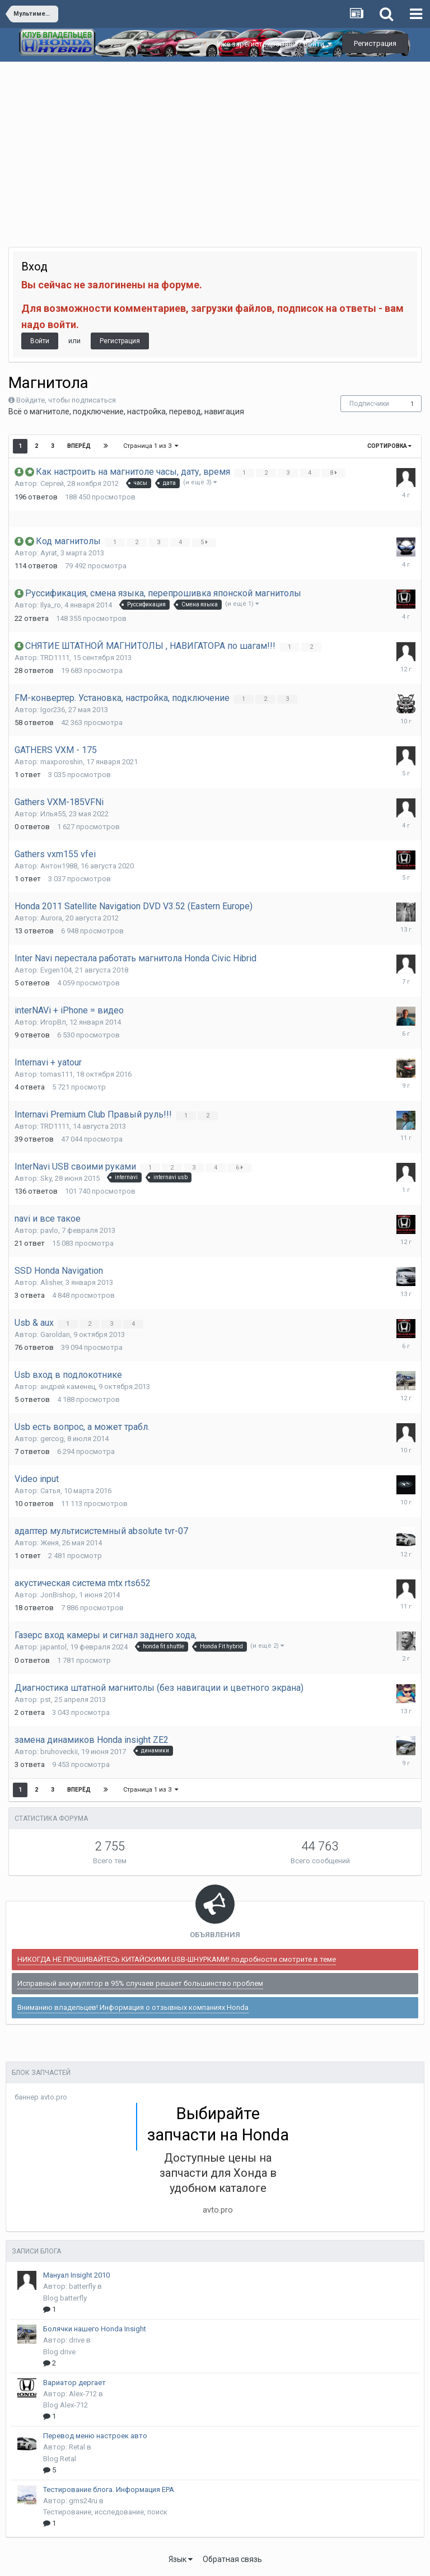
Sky (46, 1178)
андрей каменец (67, 1386)
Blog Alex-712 (65, 2405)
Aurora (51, 918)
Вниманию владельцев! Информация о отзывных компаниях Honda (133, 2007)
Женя (49, 1543)
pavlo (49, 1230)
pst (45, 1699)
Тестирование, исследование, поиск (105, 2512)
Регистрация (375, 43)
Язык (181, 2559)
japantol (53, 1647)
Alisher (51, 1282)
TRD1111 (54, 657)
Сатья (50, 1490)
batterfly (82, 2286)
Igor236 (52, 709)
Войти (39, 341)
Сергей (52, 483)
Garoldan (55, 1334)
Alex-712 (83, 2394)
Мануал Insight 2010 (76, 2275)
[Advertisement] (215, 146)
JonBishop (58, 1595)
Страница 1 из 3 (151, 446)
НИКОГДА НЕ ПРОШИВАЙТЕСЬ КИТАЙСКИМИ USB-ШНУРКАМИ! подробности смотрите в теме (176, 1959)
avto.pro (218, 2210)
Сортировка (389, 446)
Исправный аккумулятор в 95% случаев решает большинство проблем (140, 1983)
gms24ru (83, 2500)
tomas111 (56, 1074)
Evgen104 (56, 970)
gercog (52, 1438)
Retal (77, 2447)
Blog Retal (59, 2459)
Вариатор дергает (74, 2382)
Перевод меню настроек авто (95, 2436)
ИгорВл (53, 1022)
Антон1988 (58, 866)
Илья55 (53, 814)
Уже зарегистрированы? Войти (274, 44)
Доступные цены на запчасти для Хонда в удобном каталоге (218, 2173)
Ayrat (48, 553)
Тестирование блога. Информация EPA (108, 2489)
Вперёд (79, 446)
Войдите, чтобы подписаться (66, 400)
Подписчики (369, 404)
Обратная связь (232, 2559)
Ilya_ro (50, 605)
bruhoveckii (59, 1751)
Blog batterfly (65, 2298)
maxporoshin (61, 762)
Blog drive (59, 2352)
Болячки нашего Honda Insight (94, 2329)
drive (77, 2340)
